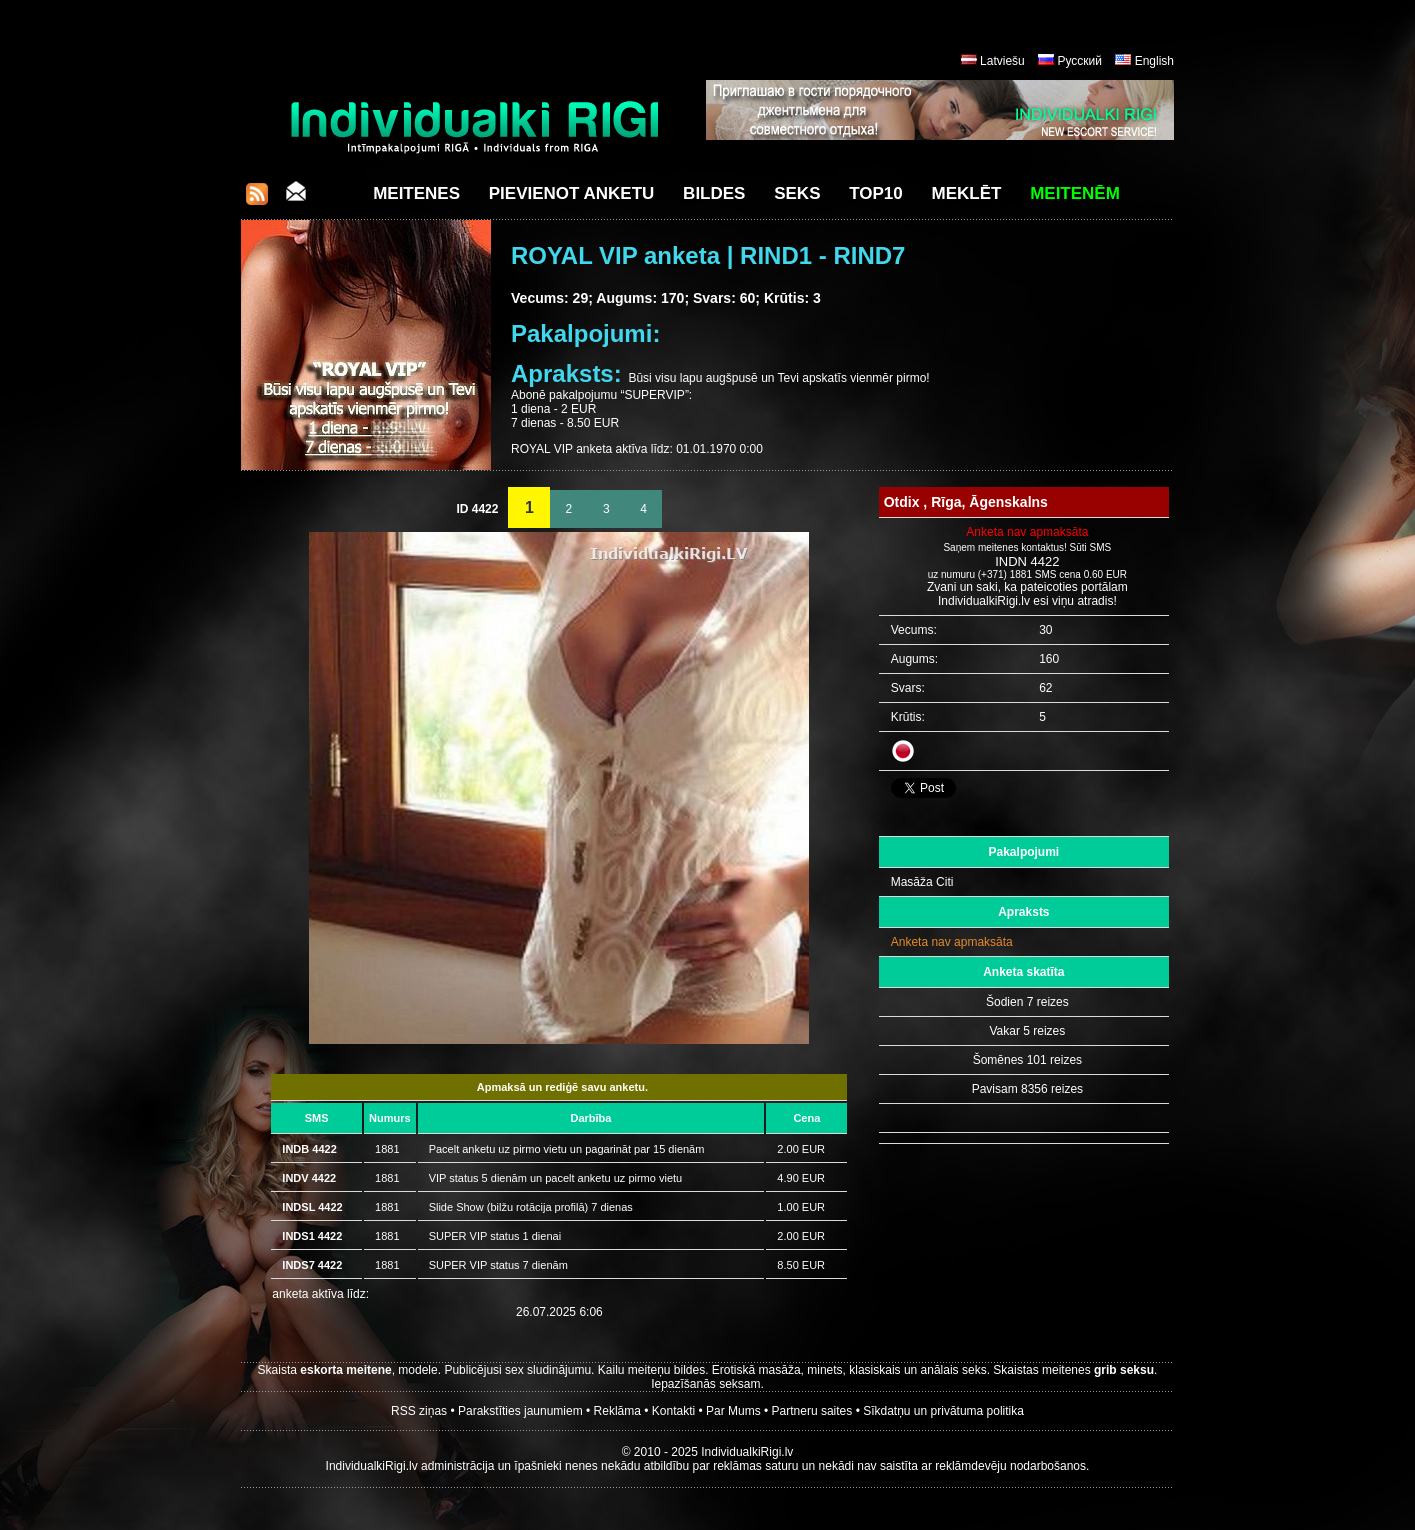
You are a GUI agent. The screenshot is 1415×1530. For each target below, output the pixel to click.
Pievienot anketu (572, 193)
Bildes (714, 193)
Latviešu (1002, 61)
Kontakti (673, 1411)
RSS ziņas (419, 1411)
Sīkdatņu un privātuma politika (943, 1411)
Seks (797, 193)
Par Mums (733, 1411)
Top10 (876, 193)
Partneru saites (812, 1411)
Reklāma (617, 1411)
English (1154, 61)
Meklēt (967, 193)
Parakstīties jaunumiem (520, 1411)
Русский (1079, 61)
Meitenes (416, 193)
